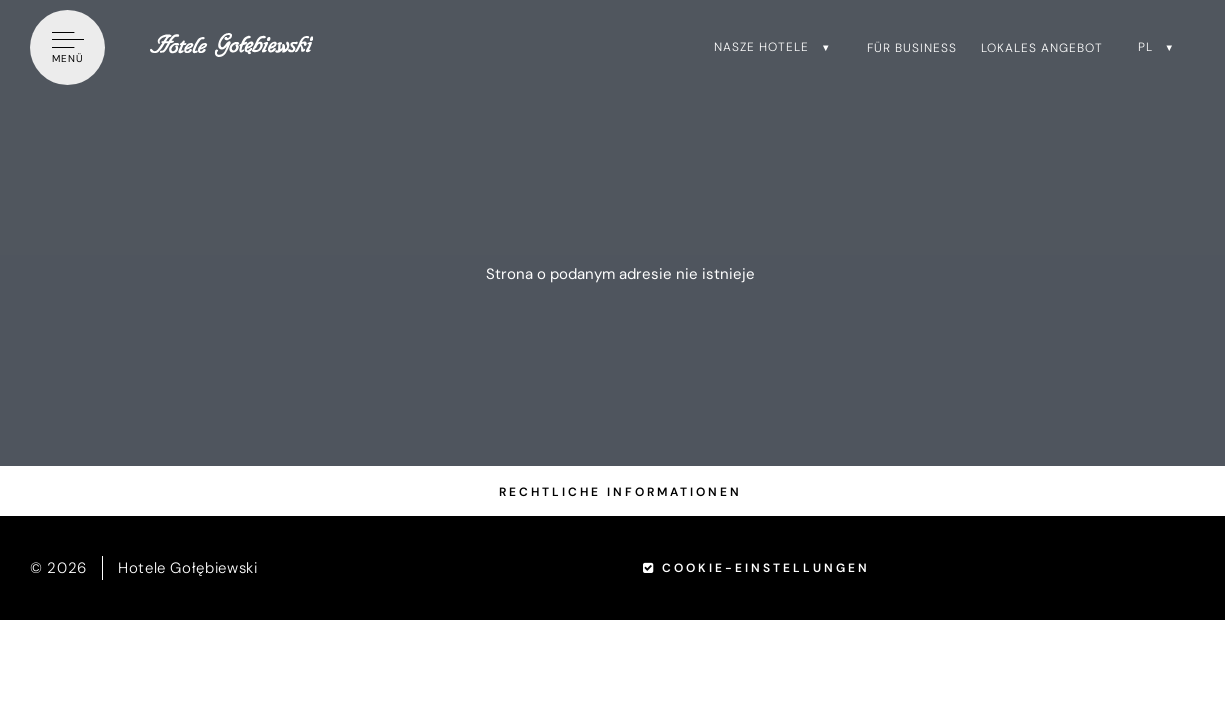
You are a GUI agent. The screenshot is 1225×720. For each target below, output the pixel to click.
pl (1145, 47)
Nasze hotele (761, 47)
